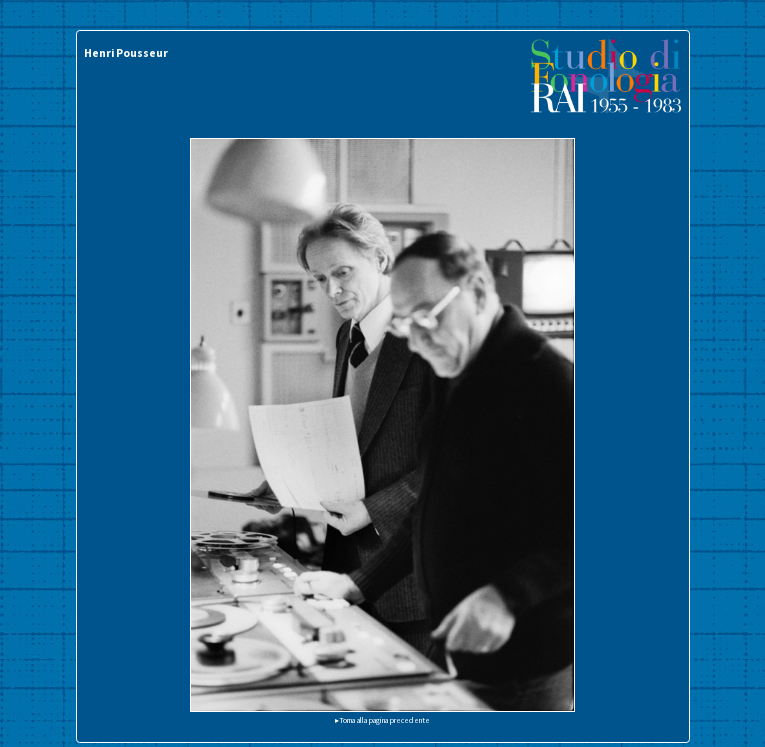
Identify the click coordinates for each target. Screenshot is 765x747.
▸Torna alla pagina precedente (382, 720)
